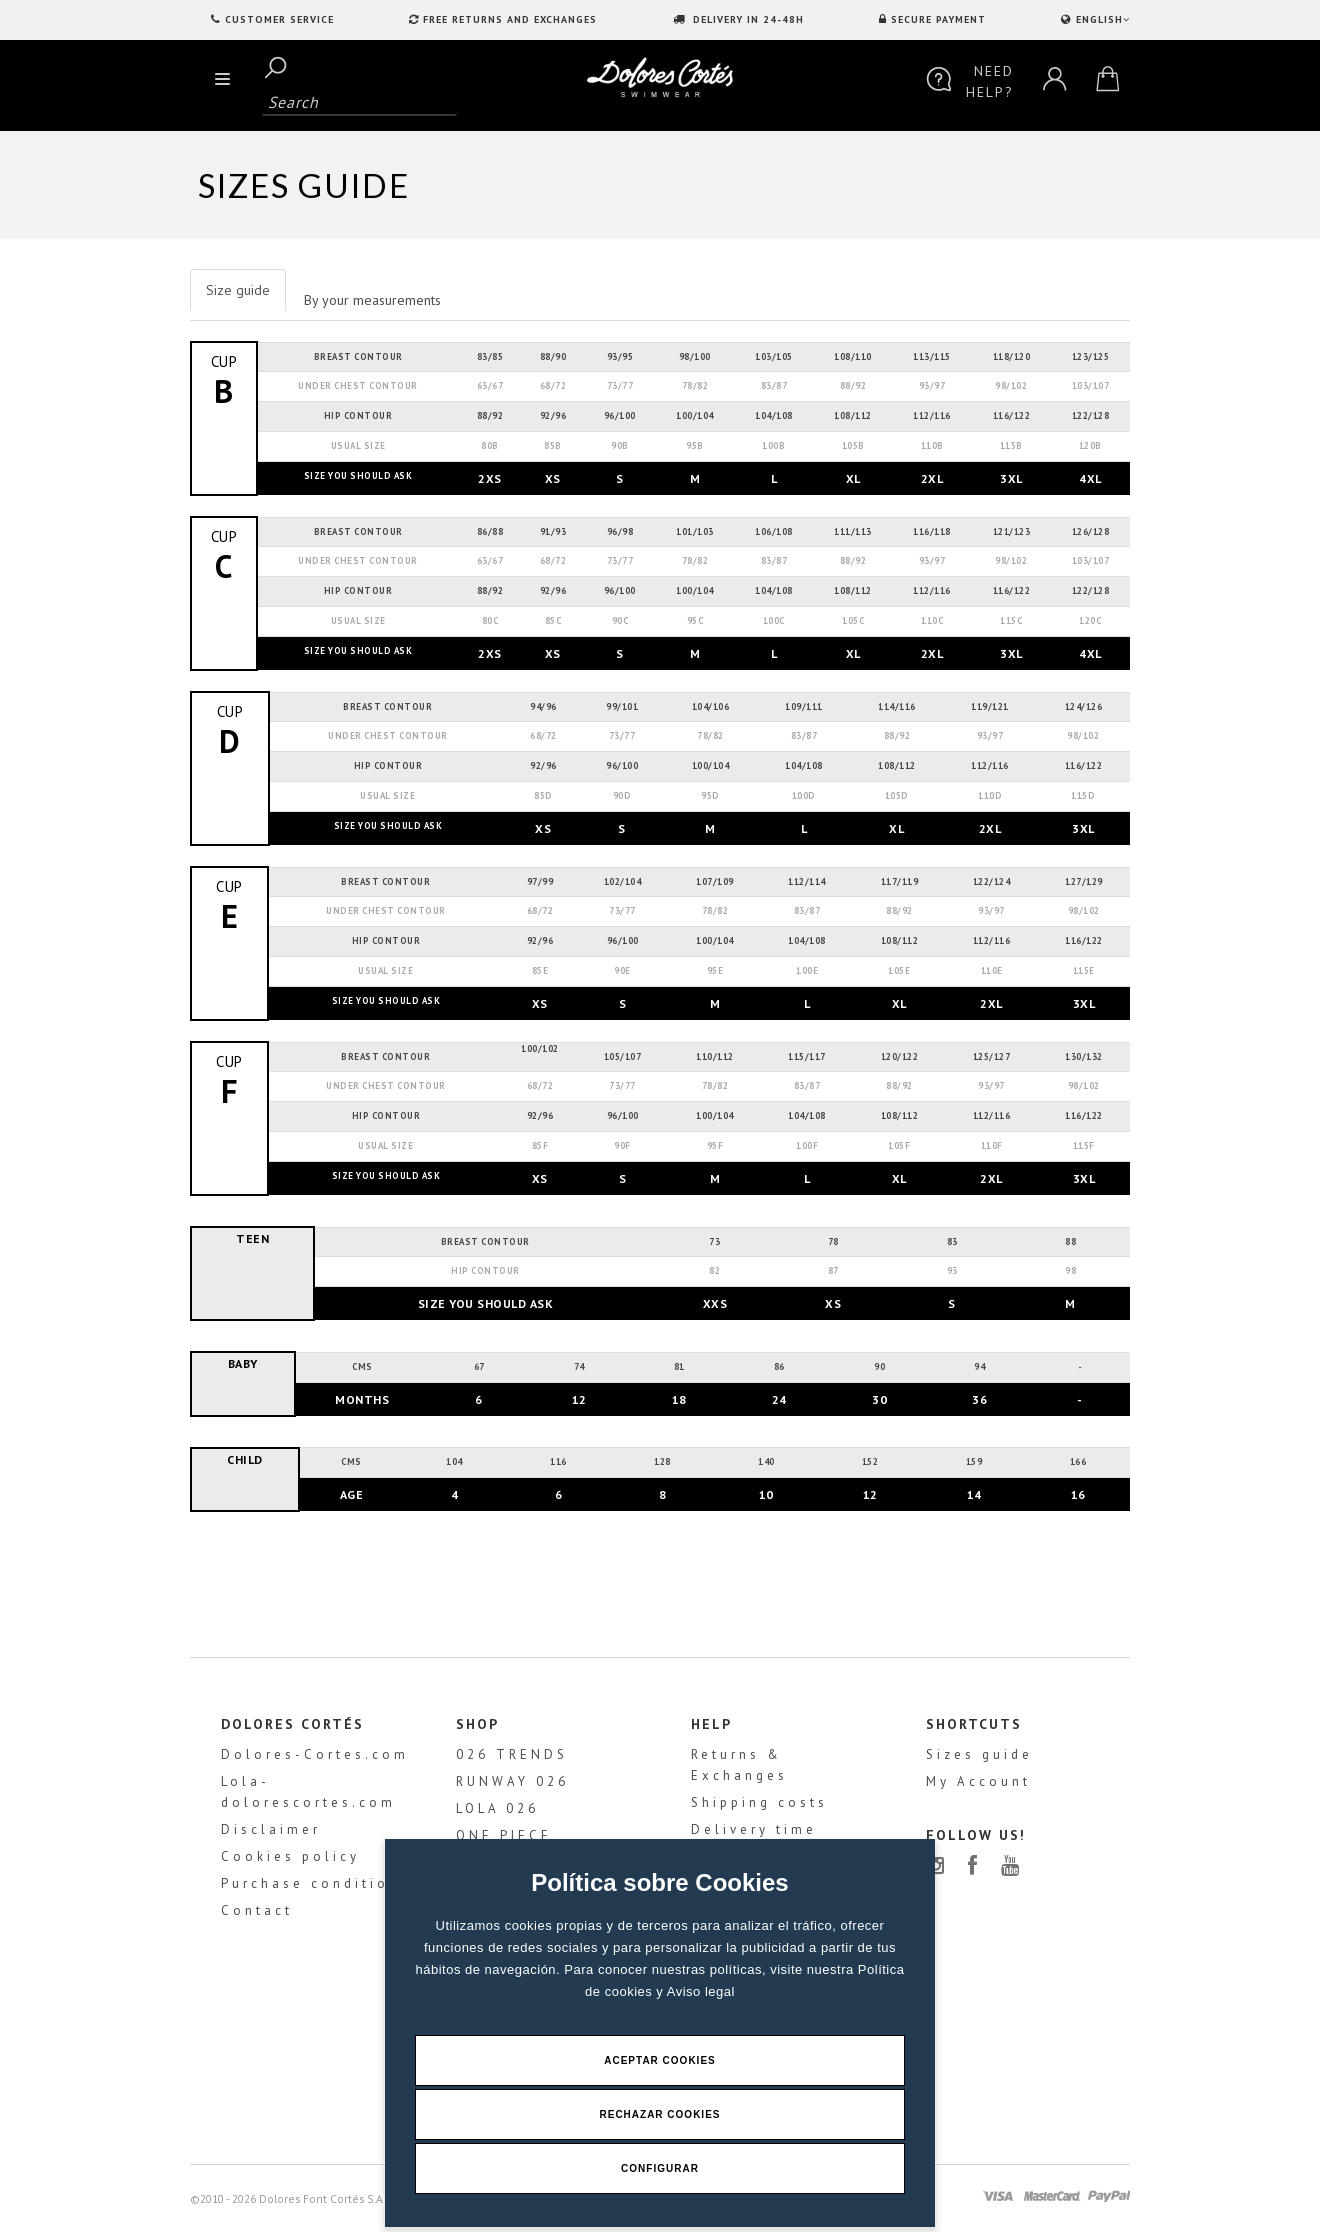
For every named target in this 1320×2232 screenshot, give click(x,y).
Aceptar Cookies (660, 2060)
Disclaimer (271, 1829)
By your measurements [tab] (372, 300)
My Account (978, 1781)
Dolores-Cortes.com (315, 1754)
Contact (257, 1910)
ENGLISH (1101, 19)
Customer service (279, 19)
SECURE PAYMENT (938, 19)
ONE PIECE (504, 1835)
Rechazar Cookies (659, 2114)
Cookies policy (290, 1856)
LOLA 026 (497, 1808)
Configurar (660, 2168)
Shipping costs (759, 1802)
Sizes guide (979, 1754)
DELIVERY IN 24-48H (746, 19)
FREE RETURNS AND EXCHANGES (510, 19)
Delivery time (754, 1829)
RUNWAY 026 (512, 1781)
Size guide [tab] (238, 290)
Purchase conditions (315, 1883)
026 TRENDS (512, 1754)
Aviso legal (701, 1991)
